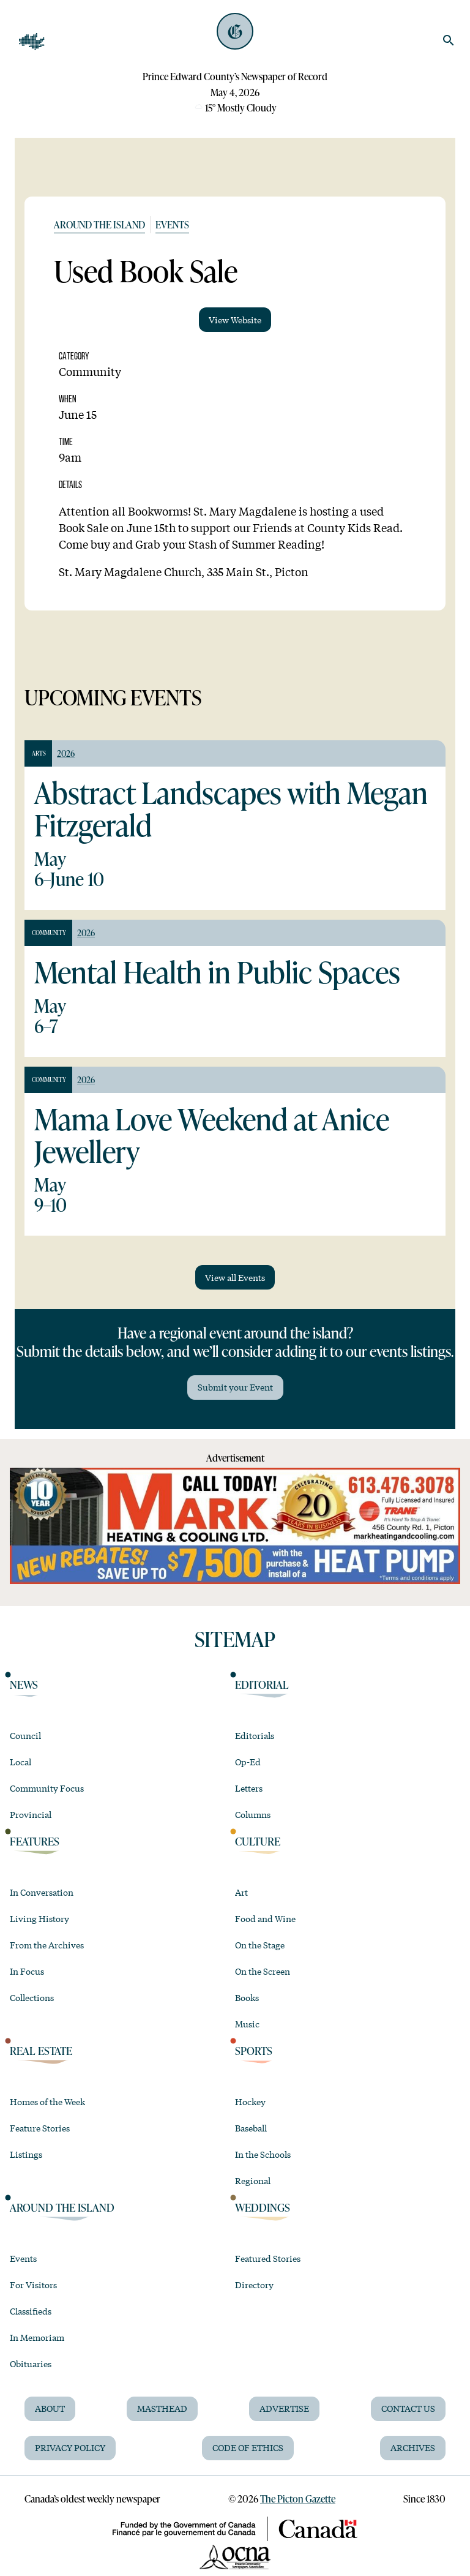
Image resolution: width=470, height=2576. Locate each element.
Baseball (251, 2128)
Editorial (262, 1685)
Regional (252, 2180)
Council (25, 1735)
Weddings (262, 2207)
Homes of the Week (47, 2101)
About (50, 2408)
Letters (249, 1788)
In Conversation (41, 1892)
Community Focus (47, 1788)
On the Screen (262, 1971)
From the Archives (47, 1945)
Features (34, 1841)
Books (247, 1997)
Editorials (254, 1735)
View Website (235, 320)
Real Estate (41, 2051)
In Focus (27, 1971)
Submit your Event (235, 1387)
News (24, 1685)
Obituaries (30, 2363)
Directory (254, 2284)
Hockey (250, 2101)
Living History (39, 1918)
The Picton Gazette (297, 2498)
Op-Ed (248, 1762)
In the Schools (263, 2154)
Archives (412, 2447)
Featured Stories (267, 2258)
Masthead (162, 2408)
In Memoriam (37, 2337)
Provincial (30, 1814)
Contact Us (408, 2408)
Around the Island (99, 224)
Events (172, 224)
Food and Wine (265, 1918)
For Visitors (33, 2284)
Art (241, 1892)
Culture (257, 1841)
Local (20, 1762)
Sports (253, 2051)
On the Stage (260, 1945)
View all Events (235, 1277)
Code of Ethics (247, 2447)
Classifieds (30, 2311)
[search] (448, 40)
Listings (26, 2154)
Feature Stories (40, 2128)
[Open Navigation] (31, 41)
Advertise (284, 2408)
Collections (32, 1997)
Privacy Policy (70, 2447)
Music (247, 2024)
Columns (252, 1814)
